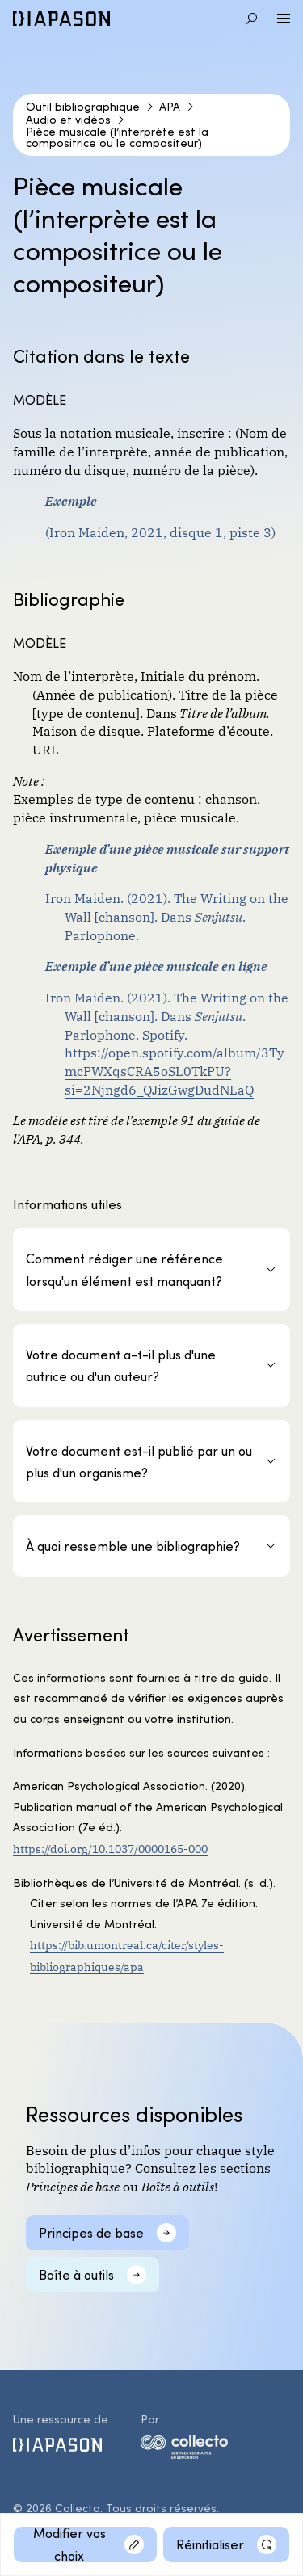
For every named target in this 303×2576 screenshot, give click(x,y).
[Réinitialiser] (226, 2544)
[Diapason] (61, 18)
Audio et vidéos (68, 120)
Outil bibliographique (83, 107)
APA (169, 107)
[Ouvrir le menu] (283, 18)
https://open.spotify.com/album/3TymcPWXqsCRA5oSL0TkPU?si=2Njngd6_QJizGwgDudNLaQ (174, 1070)
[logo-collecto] (184, 2450)
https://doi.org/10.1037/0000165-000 (110, 1847)
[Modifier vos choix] (85, 2544)
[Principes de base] (107, 2232)
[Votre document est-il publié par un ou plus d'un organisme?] (151, 1461)
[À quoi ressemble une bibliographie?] (151, 1545)
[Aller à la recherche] (251, 18)
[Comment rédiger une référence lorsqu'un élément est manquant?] (151, 1269)
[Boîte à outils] (92, 2274)
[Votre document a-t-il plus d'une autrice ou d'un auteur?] (151, 1365)
